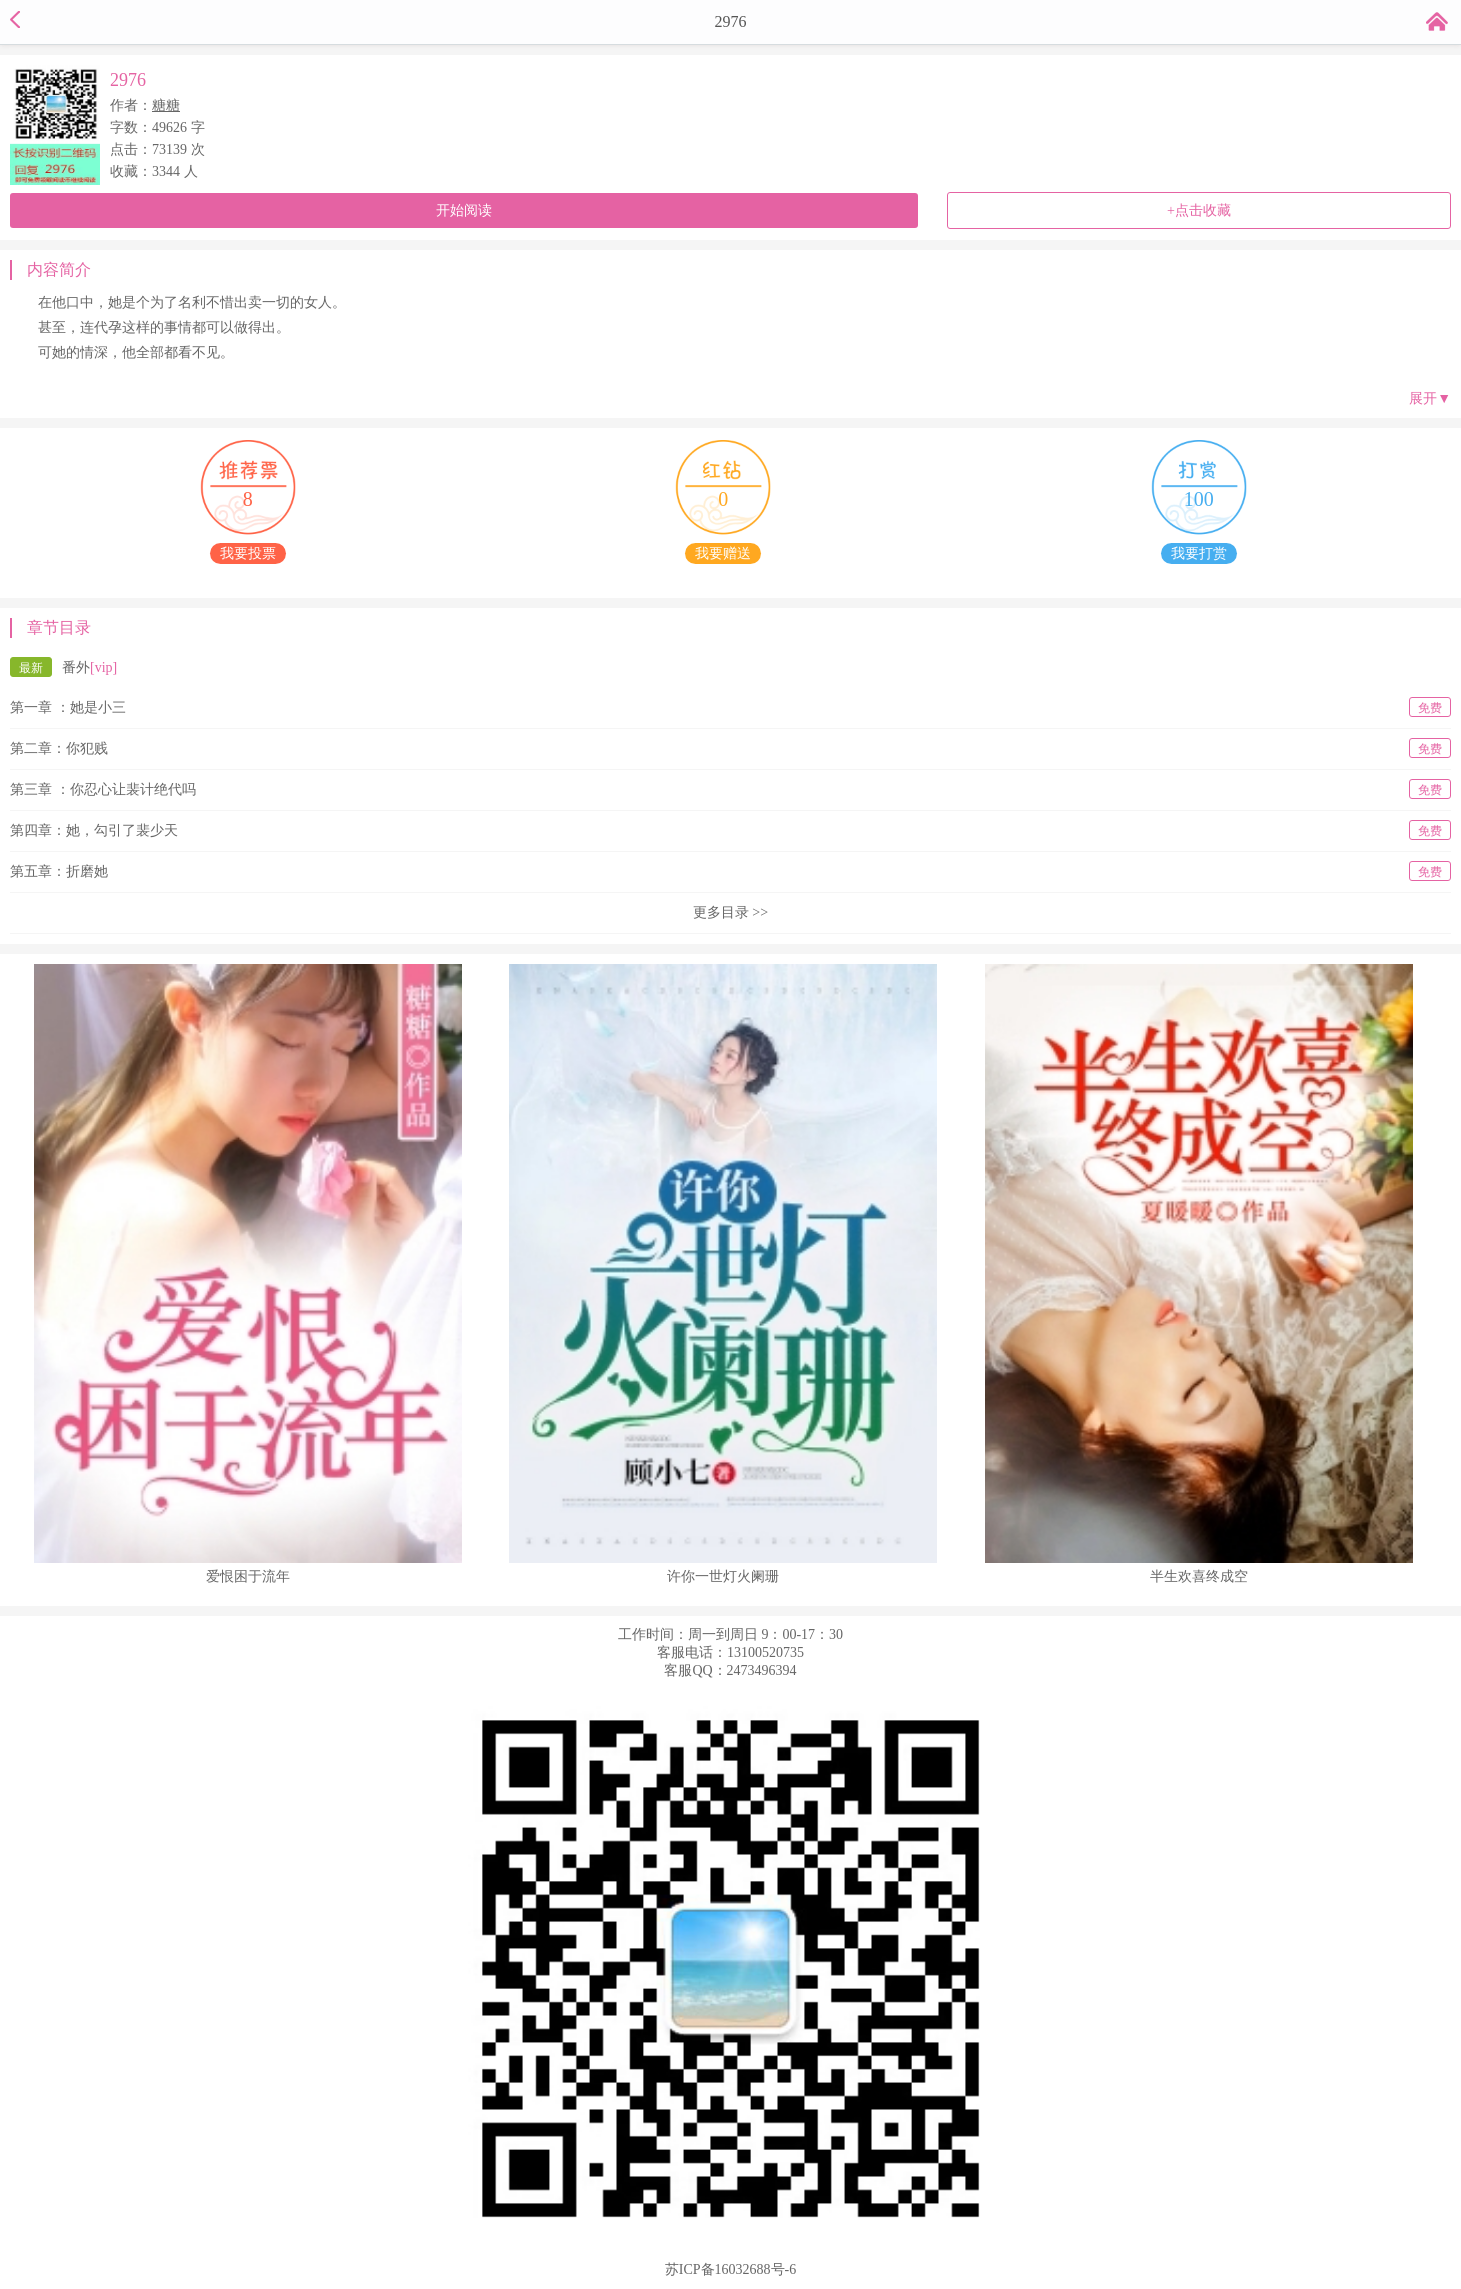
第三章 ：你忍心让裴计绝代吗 (730, 789)
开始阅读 (464, 210)
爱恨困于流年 (248, 1576)
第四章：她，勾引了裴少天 (730, 830)
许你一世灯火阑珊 (723, 1576)
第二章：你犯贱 (730, 748)
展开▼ (1430, 398)
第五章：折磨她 (730, 871)
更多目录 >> (730, 912)
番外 (63, 667)
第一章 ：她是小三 (730, 707)
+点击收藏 (1199, 210)
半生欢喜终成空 (1199, 1576)
